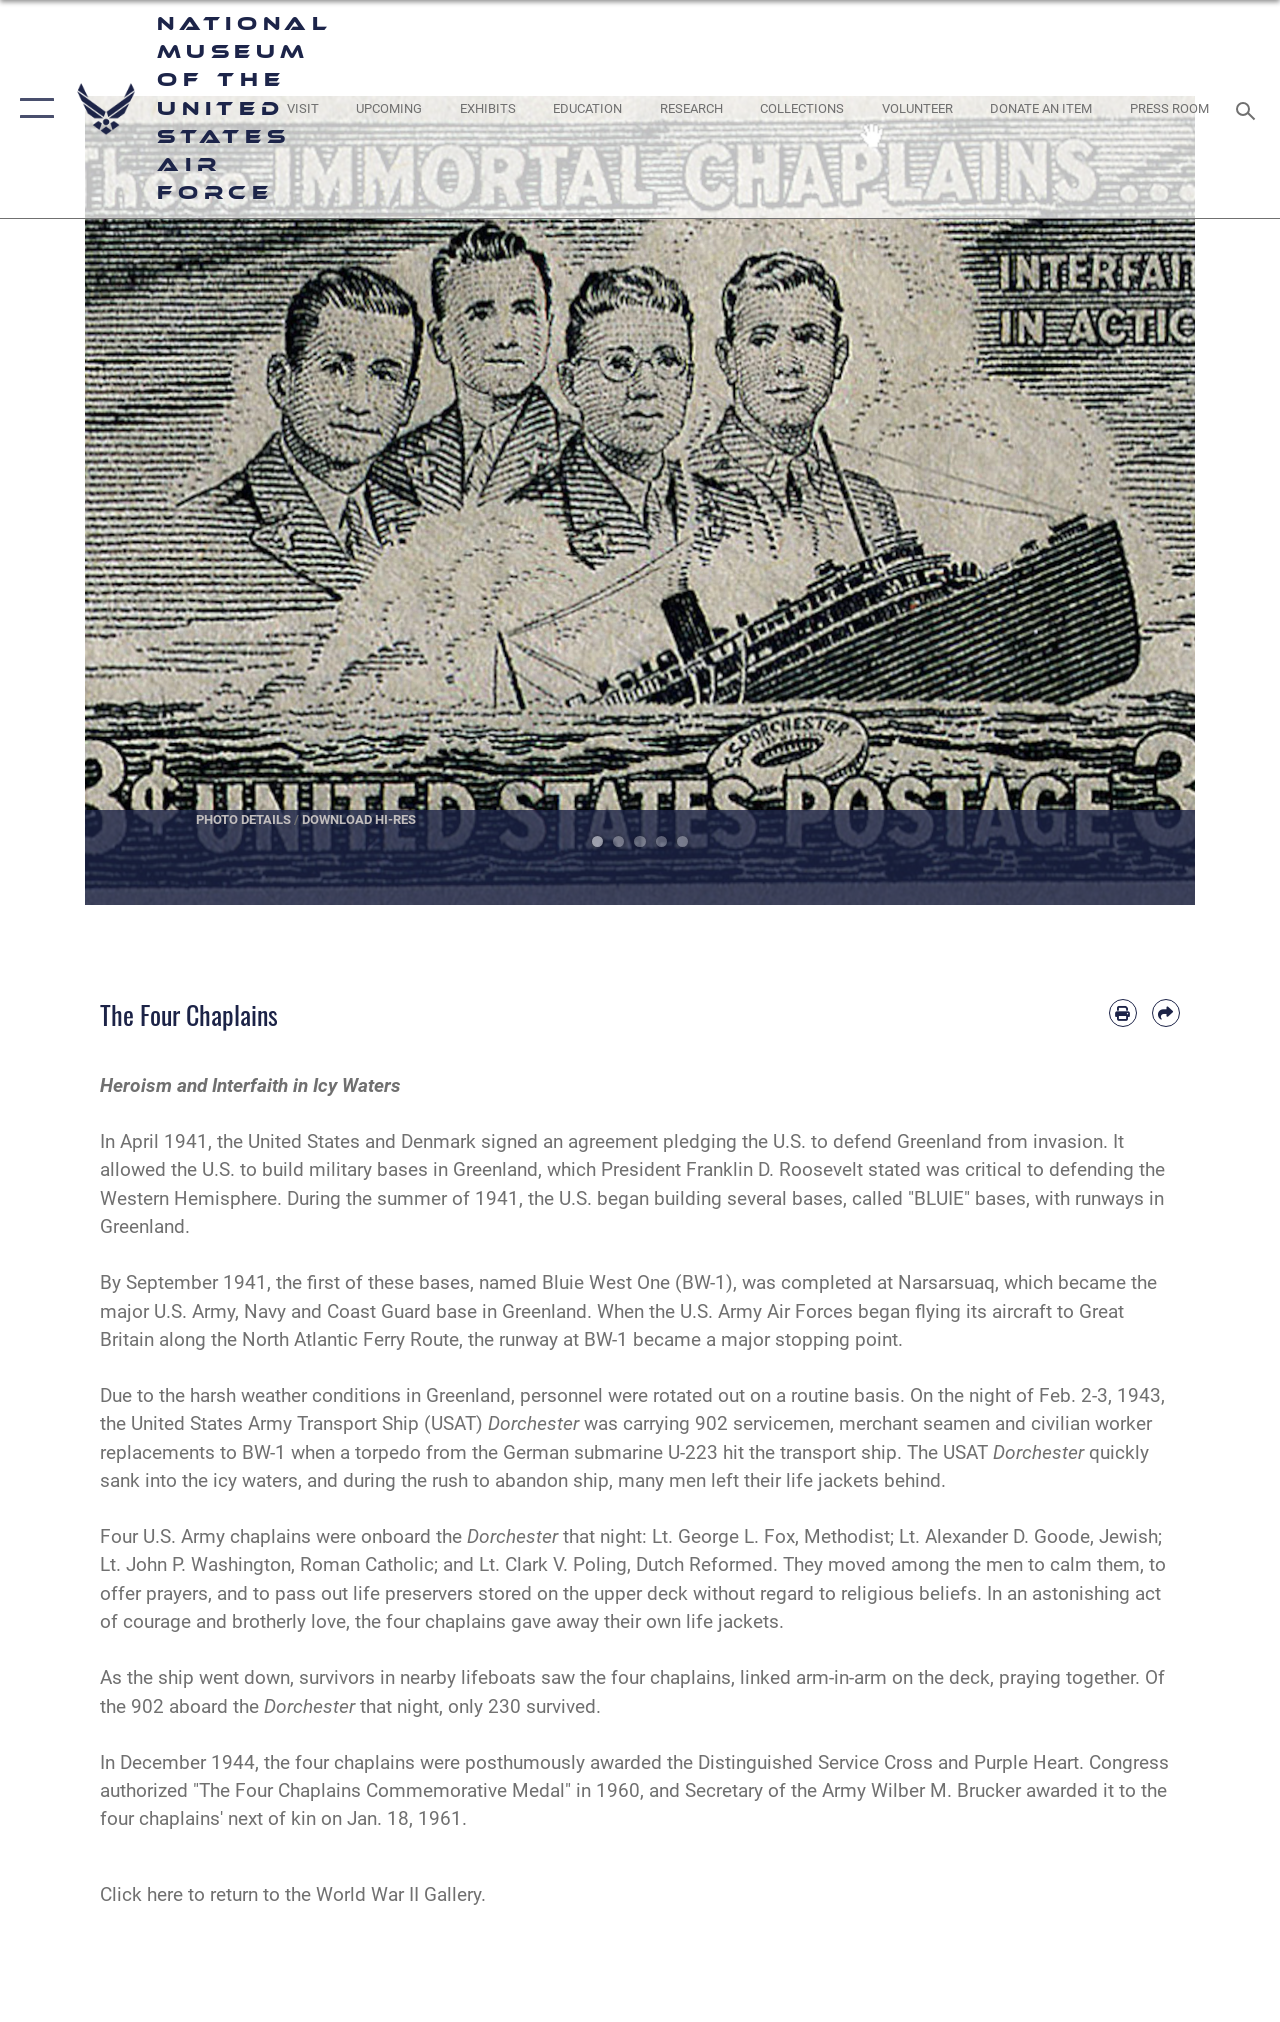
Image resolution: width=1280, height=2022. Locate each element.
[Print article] (1123, 1013)
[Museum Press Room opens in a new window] (1169, 109)
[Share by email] (1166, 1013)
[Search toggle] (1249, 108)
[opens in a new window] (302, 109)
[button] (32, 109)
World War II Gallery (398, 1895)
